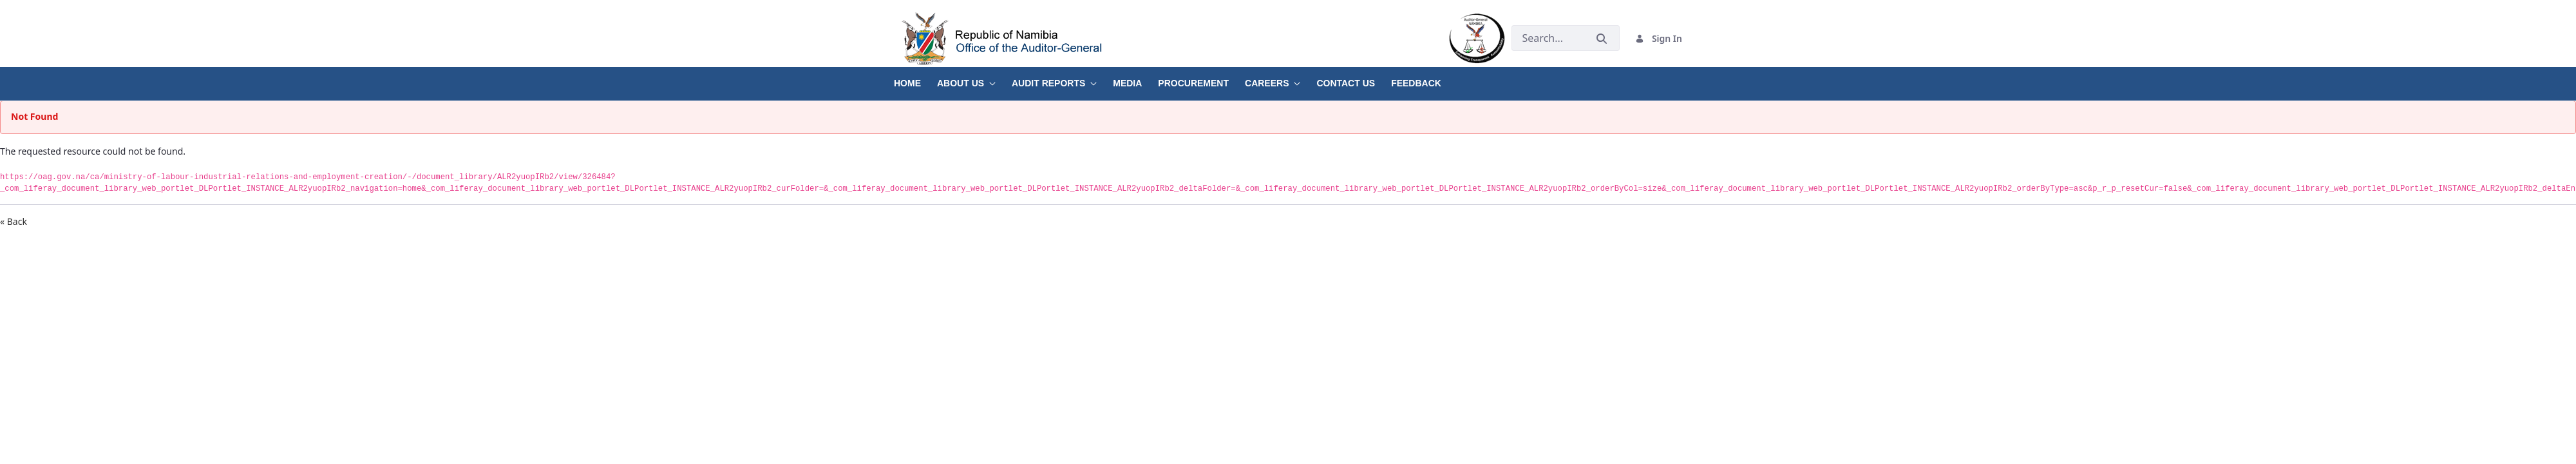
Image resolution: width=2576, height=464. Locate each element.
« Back (13, 221)
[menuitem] (915, 78)
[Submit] (1602, 38)
